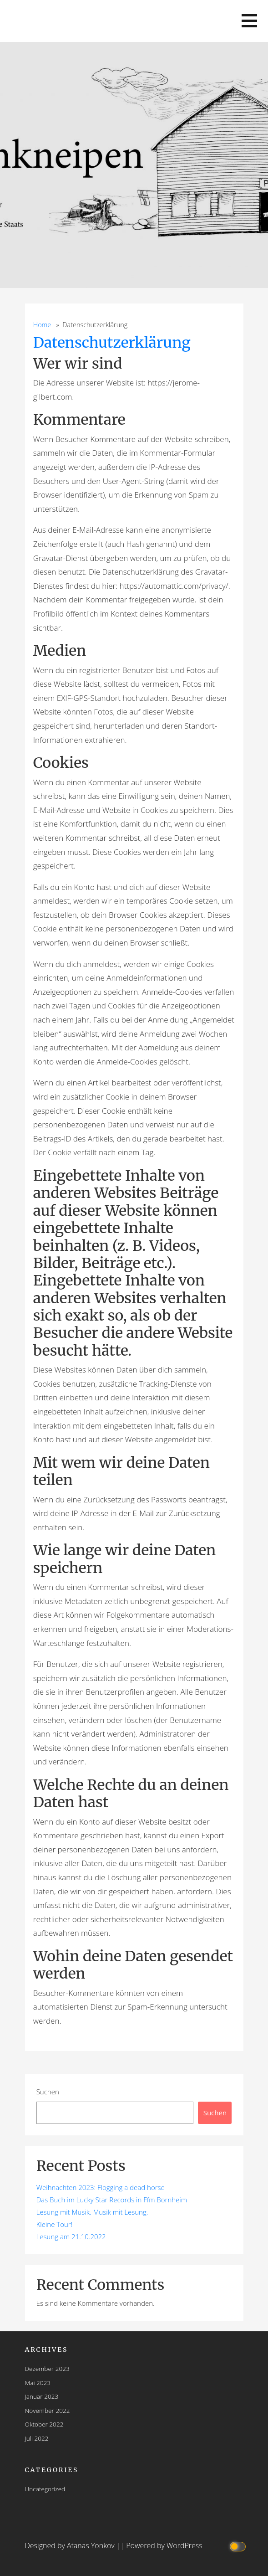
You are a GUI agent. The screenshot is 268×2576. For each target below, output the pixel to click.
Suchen (47, 2091)
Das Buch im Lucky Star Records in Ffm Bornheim (111, 2199)
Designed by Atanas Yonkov (70, 2545)
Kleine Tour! (54, 2224)
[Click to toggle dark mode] (238, 2546)
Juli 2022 (37, 2438)
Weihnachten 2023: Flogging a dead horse (100, 2187)
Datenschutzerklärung (112, 343)
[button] (249, 21)
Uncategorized (45, 2488)
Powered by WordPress (164, 2545)
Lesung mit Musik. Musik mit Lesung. (92, 2211)
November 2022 (47, 2410)
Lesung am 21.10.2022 (71, 2236)
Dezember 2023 (47, 2368)
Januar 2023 (42, 2396)
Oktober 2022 (44, 2424)
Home (42, 324)
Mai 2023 (38, 2382)
